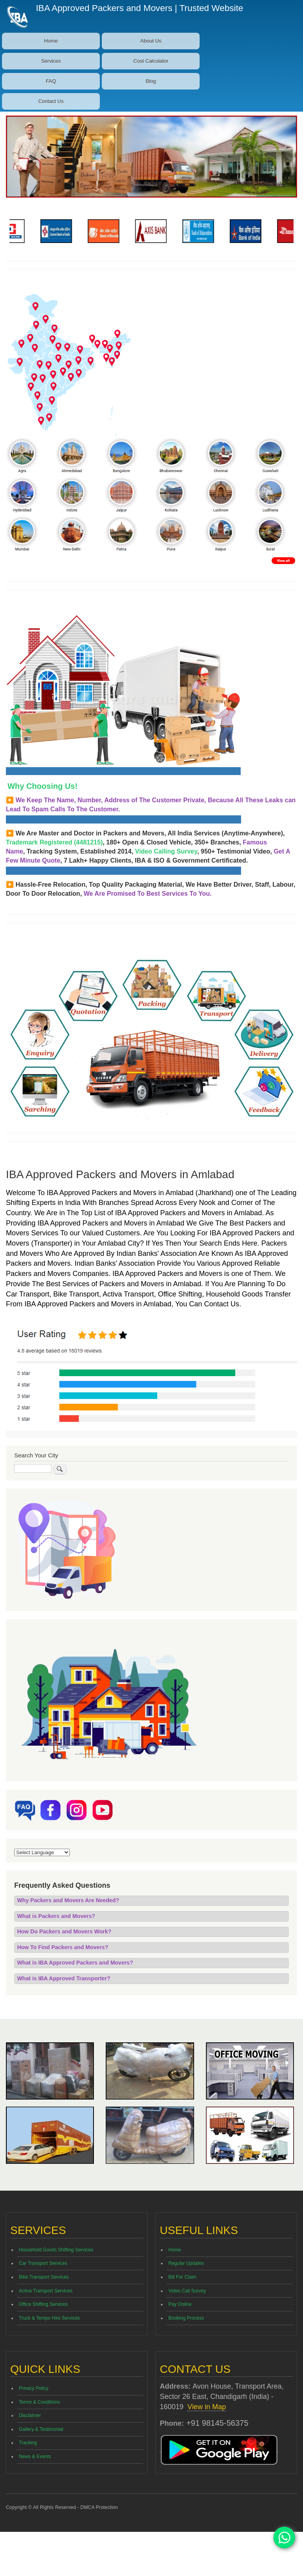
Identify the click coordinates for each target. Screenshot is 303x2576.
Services (51, 61)
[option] (33, 231)
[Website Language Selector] (42, 1852)
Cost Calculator (150, 61)
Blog (151, 81)
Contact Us (51, 101)
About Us (150, 41)
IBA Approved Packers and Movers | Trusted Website (139, 8)
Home (51, 41)
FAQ (51, 81)
